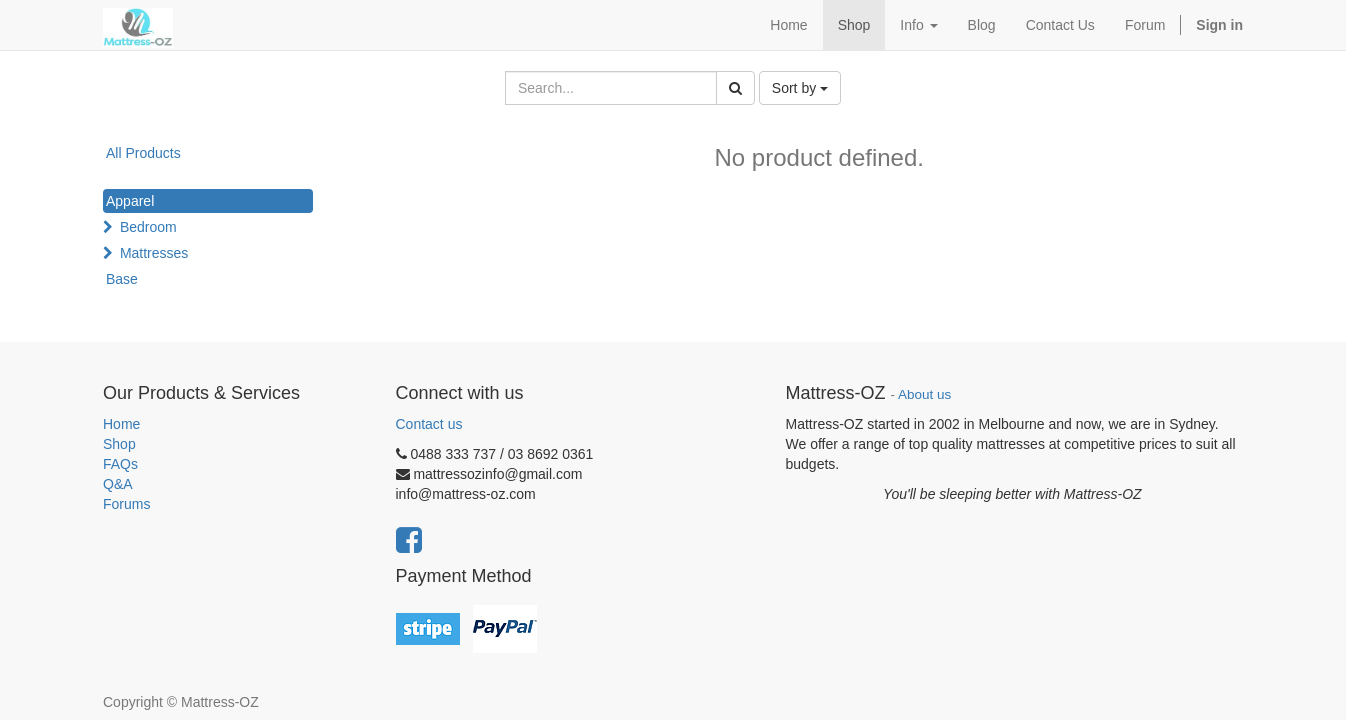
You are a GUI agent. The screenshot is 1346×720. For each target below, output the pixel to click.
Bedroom (148, 227)
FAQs (120, 464)
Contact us (429, 424)
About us (924, 394)
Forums (126, 504)
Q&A (118, 484)
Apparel (130, 201)
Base (122, 279)
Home (121, 424)
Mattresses (154, 253)
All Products (143, 153)
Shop (119, 444)
